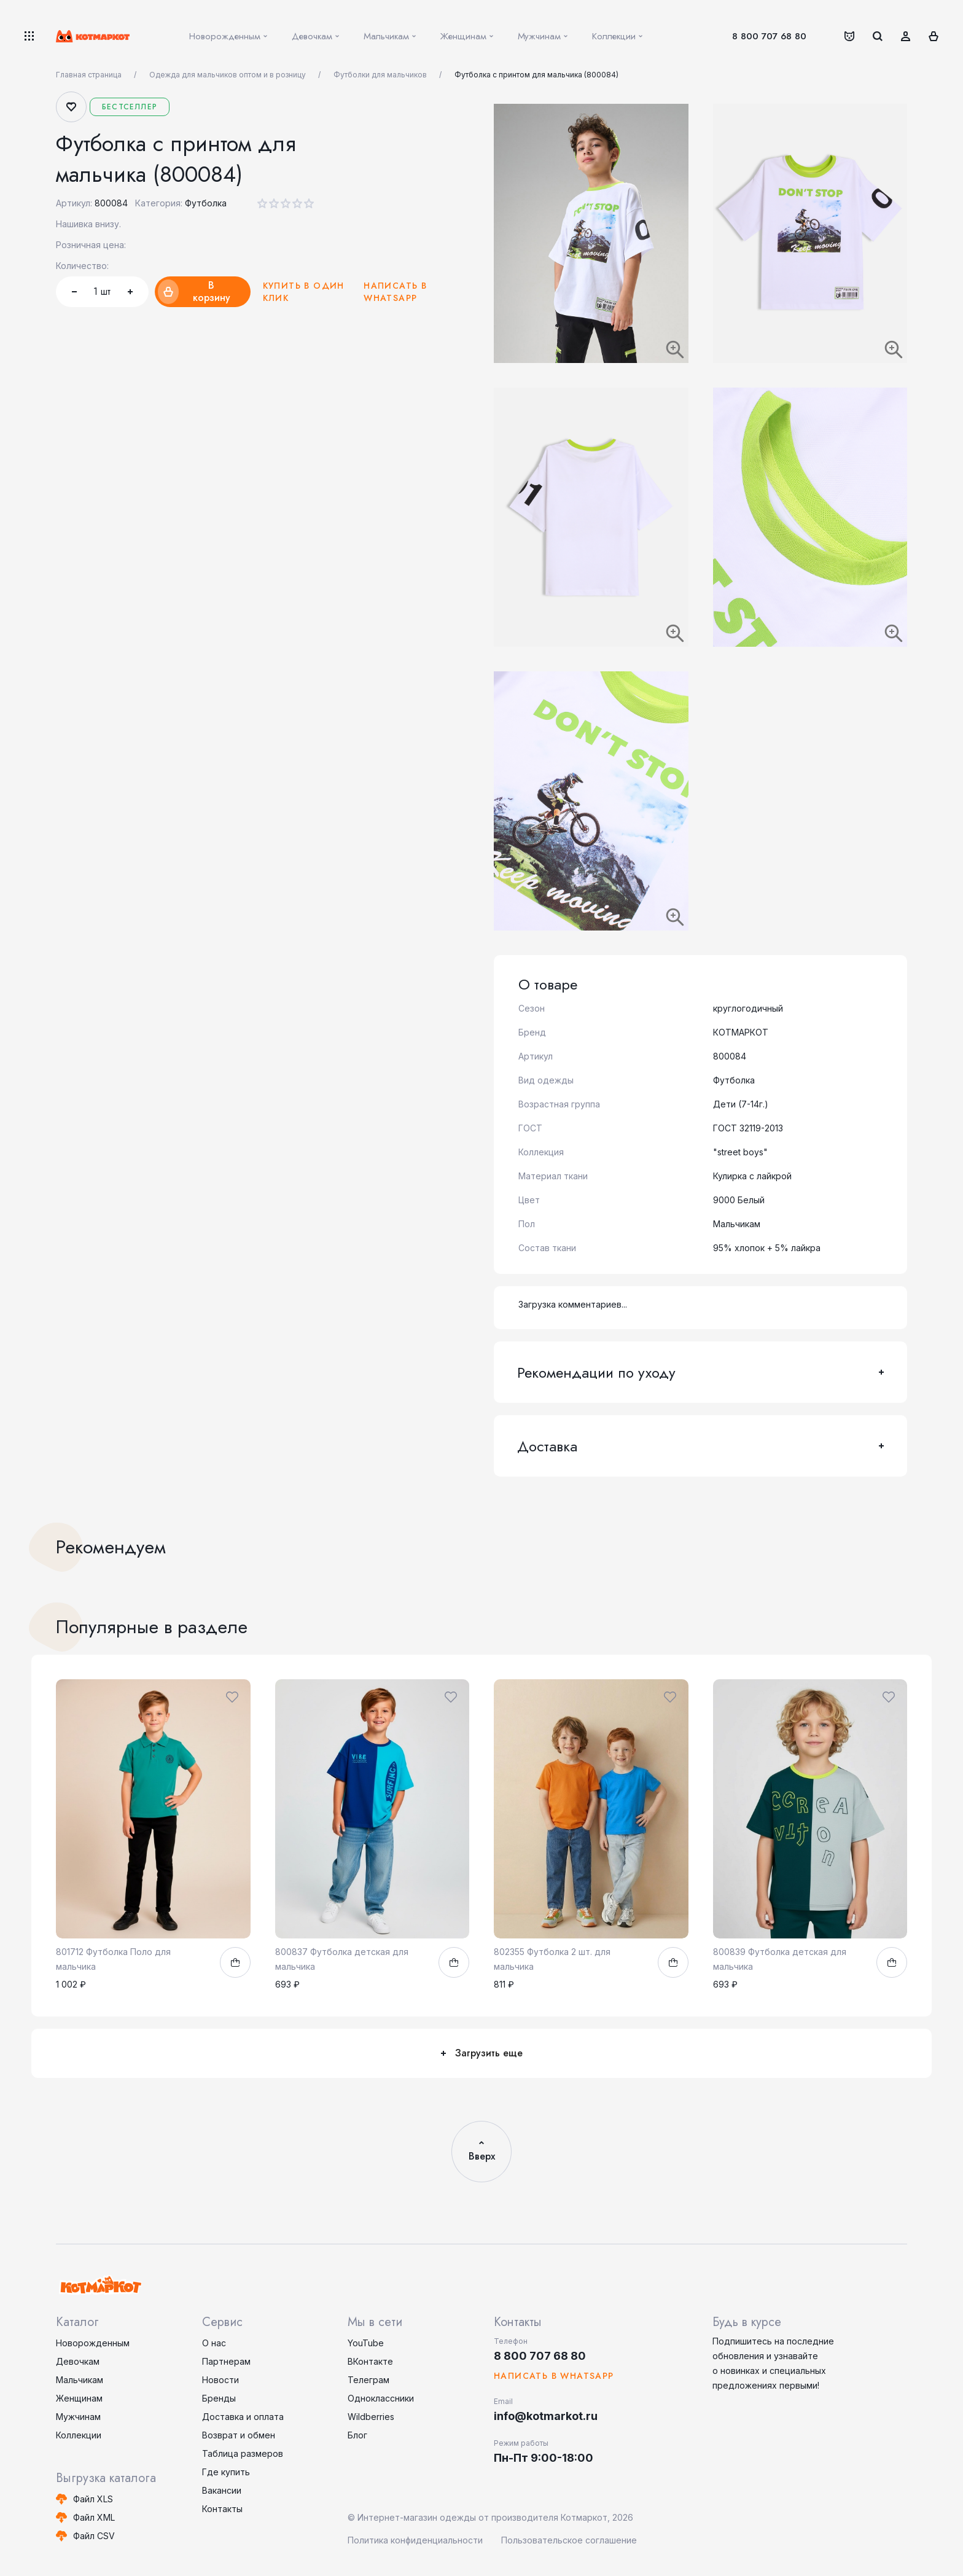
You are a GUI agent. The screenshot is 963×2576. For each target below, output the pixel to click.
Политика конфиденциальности (415, 2540)
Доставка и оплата (243, 2416)
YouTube (366, 2343)
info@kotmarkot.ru (546, 2416)
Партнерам (226, 2361)
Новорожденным (93, 2343)
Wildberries (371, 2416)
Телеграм (368, 2380)
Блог (357, 2435)
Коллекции (78, 2435)
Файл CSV (94, 2536)
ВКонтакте (370, 2361)
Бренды (219, 2398)
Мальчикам (79, 2380)
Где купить (226, 2472)
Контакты (222, 2509)
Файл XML (94, 2517)
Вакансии (221, 2490)
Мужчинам (78, 2416)
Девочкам (77, 2361)
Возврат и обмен (238, 2435)
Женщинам (79, 2398)
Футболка (206, 203)
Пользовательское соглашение (569, 2540)
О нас (214, 2343)
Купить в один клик (304, 291)
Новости (220, 2380)
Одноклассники (381, 2398)
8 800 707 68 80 (769, 36)
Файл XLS (93, 2499)
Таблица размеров (242, 2453)
